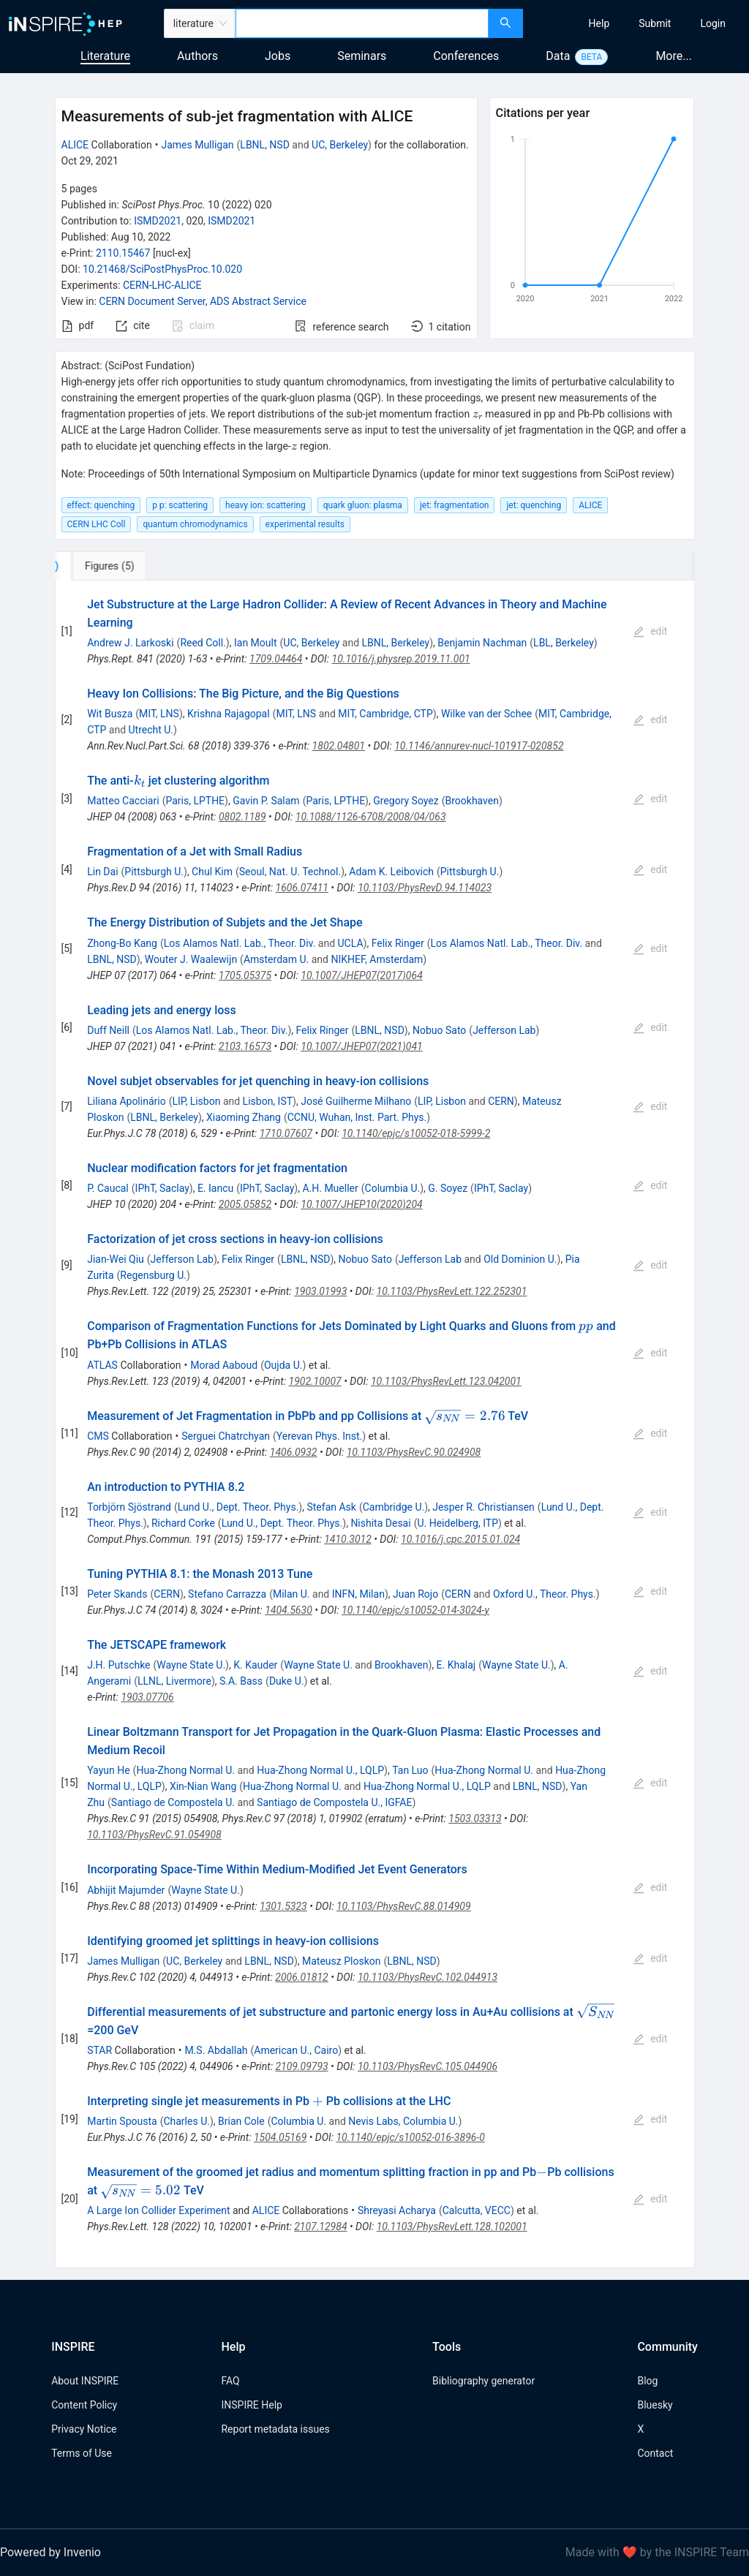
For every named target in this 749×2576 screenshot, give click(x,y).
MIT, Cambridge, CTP (385, 713)
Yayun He (108, 1770)
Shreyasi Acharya (397, 2210)
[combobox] (362, 23)
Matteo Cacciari (123, 801)
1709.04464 (275, 659)
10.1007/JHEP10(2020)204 (361, 1204)
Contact (655, 2453)
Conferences (466, 56)
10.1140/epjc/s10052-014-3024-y (415, 1610)
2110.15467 (123, 253)
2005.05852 (245, 1204)
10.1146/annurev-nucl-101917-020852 (478, 746)
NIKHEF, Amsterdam (377, 959)
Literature (105, 56)
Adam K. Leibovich (391, 871)
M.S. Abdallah (215, 2050)
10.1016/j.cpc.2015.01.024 (460, 1539)
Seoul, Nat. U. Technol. (290, 871)
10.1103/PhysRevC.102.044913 (427, 1977)
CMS (98, 1436)
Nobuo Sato (439, 1030)
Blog (647, 2381)
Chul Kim (212, 871)
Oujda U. (283, 1365)
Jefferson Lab (504, 1030)
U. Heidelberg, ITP (457, 1523)
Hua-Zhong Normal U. (185, 1770)
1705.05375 (245, 975)
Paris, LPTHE (195, 801)
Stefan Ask (330, 1507)
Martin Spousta (122, 2121)
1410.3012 (348, 1539)
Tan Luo (410, 1770)
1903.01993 (320, 1291)
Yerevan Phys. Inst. (319, 1436)
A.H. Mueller (330, 1188)
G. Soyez (447, 1188)
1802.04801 (338, 746)
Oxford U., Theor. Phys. (544, 1594)
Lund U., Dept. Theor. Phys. (238, 1507)
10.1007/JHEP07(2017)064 (362, 975)
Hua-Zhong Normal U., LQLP (320, 1770)
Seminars (361, 56)
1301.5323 (283, 1906)
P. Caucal (108, 1188)
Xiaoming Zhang (243, 1117)
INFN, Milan (358, 1594)
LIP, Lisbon (196, 1101)
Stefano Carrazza (227, 1594)
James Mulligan (197, 145)
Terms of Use (81, 2453)
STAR (99, 2050)
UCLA (351, 943)
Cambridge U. (393, 1507)
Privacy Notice (83, 2429)
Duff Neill (108, 1030)
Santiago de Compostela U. (173, 1802)
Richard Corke (183, 1523)
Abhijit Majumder (126, 1890)
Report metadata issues (275, 2429)
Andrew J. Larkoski (130, 643)
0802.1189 (242, 817)
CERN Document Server (152, 301)
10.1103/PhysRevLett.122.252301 (452, 1291)
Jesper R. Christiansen (483, 1507)
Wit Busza (109, 713)
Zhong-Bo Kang (122, 943)
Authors (197, 56)
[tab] (103, 566)
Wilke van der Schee (486, 713)
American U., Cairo (296, 2050)
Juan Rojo (415, 1594)
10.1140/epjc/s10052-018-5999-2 (416, 1133)
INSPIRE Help (251, 2405)
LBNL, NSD (265, 145)
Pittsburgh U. (154, 871)
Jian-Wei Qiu (115, 1259)
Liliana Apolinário (126, 1101)
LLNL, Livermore (174, 1681)
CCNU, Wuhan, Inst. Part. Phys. (357, 1117)
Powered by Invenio (50, 2552)
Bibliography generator (483, 2381)
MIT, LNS (159, 713)
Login (713, 23)
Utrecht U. (151, 730)
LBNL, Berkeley (396, 643)
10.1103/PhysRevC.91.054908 (154, 1834)
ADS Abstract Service (258, 301)
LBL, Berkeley (563, 643)
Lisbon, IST (268, 1101)
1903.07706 (147, 1697)
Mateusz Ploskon (341, 1961)
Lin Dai (102, 871)
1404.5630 (288, 1610)
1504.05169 (280, 2137)
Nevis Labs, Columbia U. (403, 2121)
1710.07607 (286, 1133)
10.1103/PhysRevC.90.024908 (414, 1452)
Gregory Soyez (405, 801)
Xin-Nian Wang (203, 1786)
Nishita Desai (380, 1523)
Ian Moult (255, 643)
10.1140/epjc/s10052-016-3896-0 (410, 2137)
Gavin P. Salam (266, 801)
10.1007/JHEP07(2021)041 (361, 1046)
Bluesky (654, 2405)
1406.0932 (293, 1452)
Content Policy (84, 2405)
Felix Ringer (398, 943)
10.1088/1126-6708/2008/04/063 (371, 817)
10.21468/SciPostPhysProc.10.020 (162, 269)
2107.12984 (320, 2226)
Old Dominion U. (520, 1259)
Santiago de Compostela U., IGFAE (334, 1802)
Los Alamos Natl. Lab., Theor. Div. (240, 943)
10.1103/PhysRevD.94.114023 (425, 888)
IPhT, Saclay (162, 1188)
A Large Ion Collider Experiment (158, 2210)
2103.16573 (245, 1046)
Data (558, 56)
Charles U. (186, 2121)
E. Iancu (215, 1188)
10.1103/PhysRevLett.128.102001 (452, 2226)
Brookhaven (472, 801)
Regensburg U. (153, 1275)
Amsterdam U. (276, 959)
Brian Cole (241, 2121)
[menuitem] (599, 23)
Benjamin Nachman (482, 643)
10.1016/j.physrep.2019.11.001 (401, 659)
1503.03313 (474, 1818)
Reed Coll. (202, 643)
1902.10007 (315, 1381)
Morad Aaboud (223, 1365)
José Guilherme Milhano (356, 1101)
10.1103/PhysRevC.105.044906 (427, 2066)
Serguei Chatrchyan (225, 1436)
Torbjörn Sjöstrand (129, 1507)
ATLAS (102, 1365)
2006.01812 (301, 1977)
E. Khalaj (456, 1665)
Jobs (277, 56)
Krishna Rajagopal (228, 713)
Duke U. (286, 1681)
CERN (501, 1101)
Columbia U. (393, 1188)
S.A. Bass (241, 1681)
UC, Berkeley (340, 145)
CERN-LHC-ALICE (162, 285)
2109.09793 (301, 2066)
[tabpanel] (375, 1425)
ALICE (75, 145)
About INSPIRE (84, 2381)
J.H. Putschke (118, 1665)
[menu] (637, 23)
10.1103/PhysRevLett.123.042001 (446, 1381)
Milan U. (291, 1594)
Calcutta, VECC (477, 2210)
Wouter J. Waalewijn (191, 959)
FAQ (230, 2381)
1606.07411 (302, 888)
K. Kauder (255, 1665)
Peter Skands (117, 1594)
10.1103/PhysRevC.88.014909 (403, 1906)
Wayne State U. (191, 1665)
